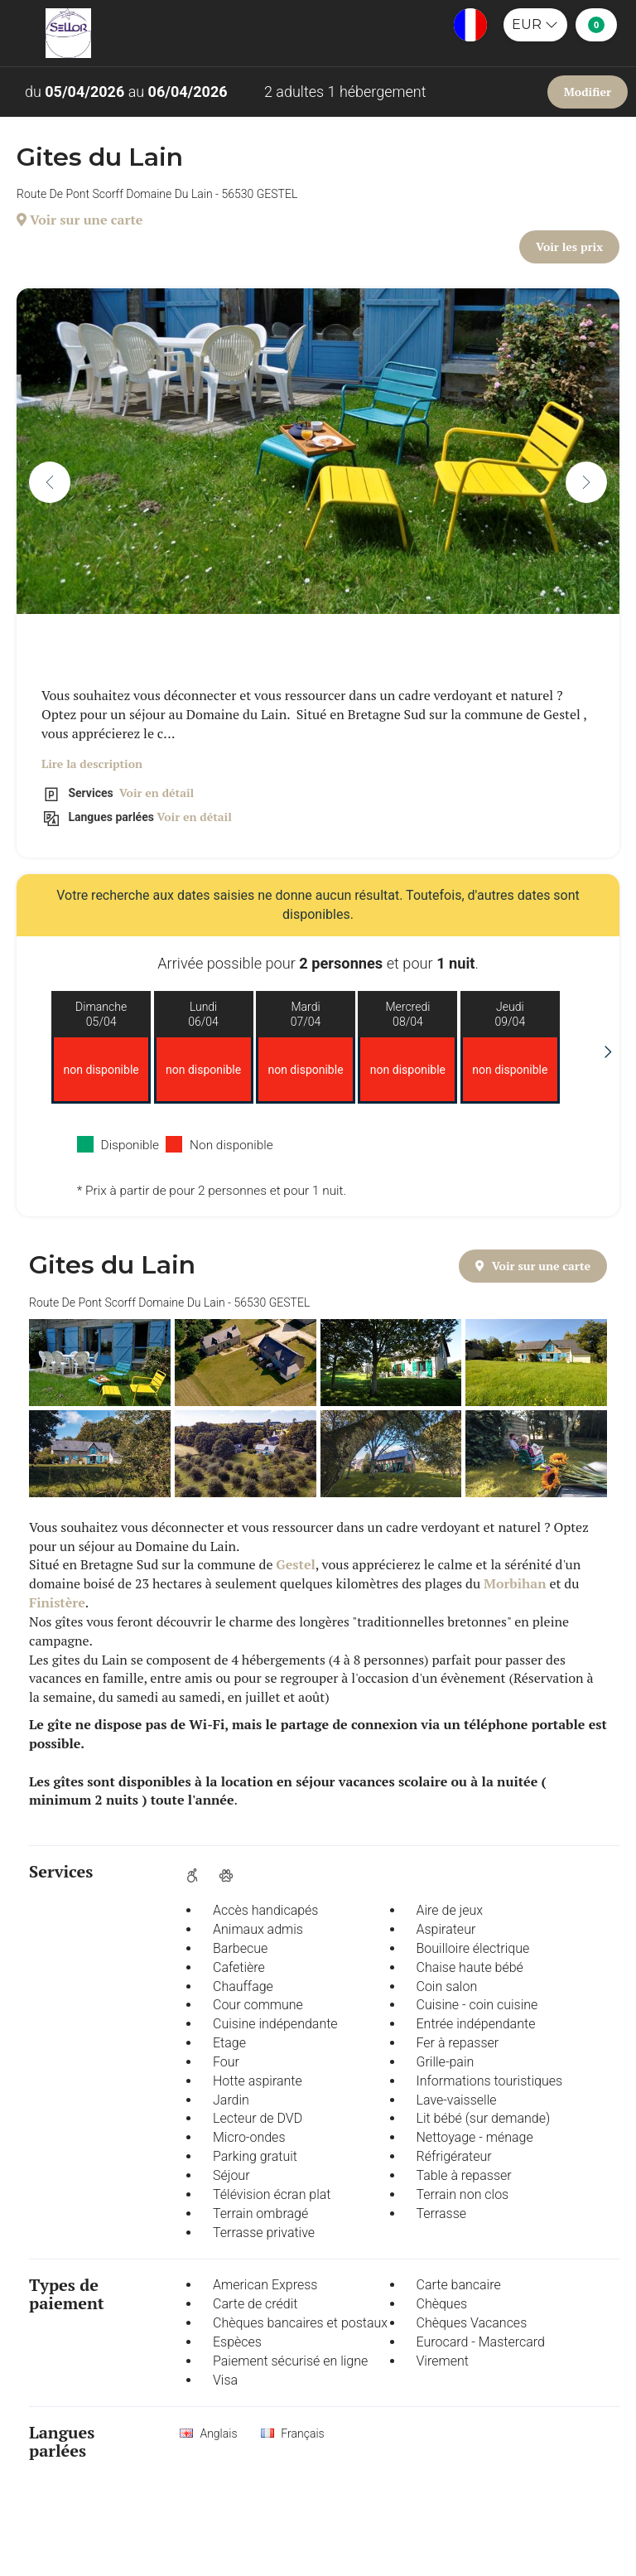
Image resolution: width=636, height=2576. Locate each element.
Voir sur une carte (79, 219)
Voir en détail (155, 792)
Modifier (587, 91)
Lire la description (91, 763)
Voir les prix (569, 246)
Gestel (295, 1564)
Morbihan (515, 1583)
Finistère (57, 1602)
